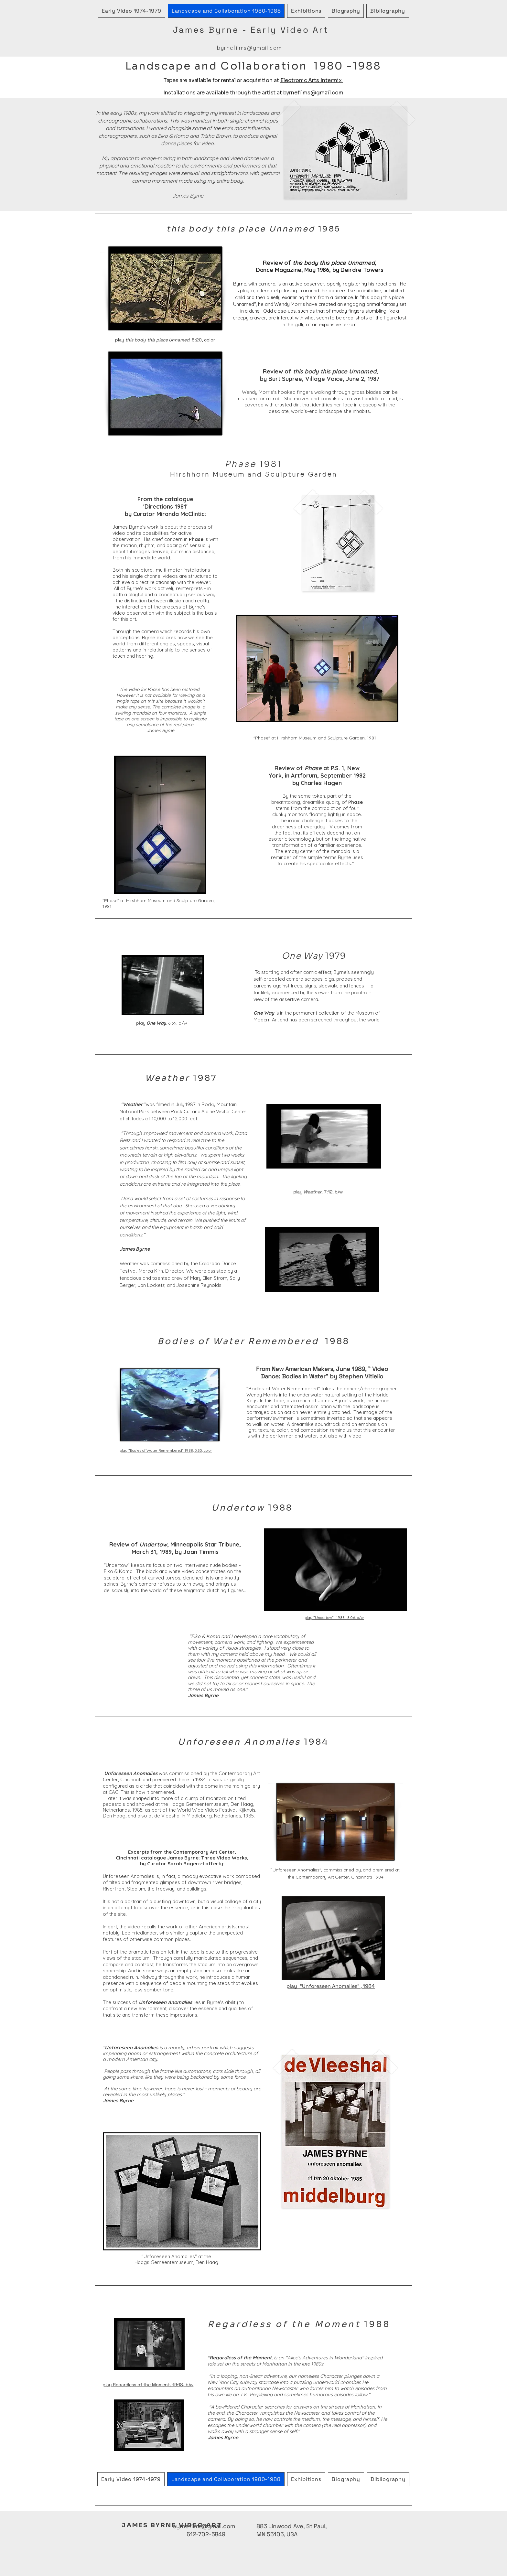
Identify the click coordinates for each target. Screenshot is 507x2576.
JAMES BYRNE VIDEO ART (172, 2525)
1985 (253, 229)
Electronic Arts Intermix (311, 80)
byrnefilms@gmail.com (249, 48)
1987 (181, 1078)
